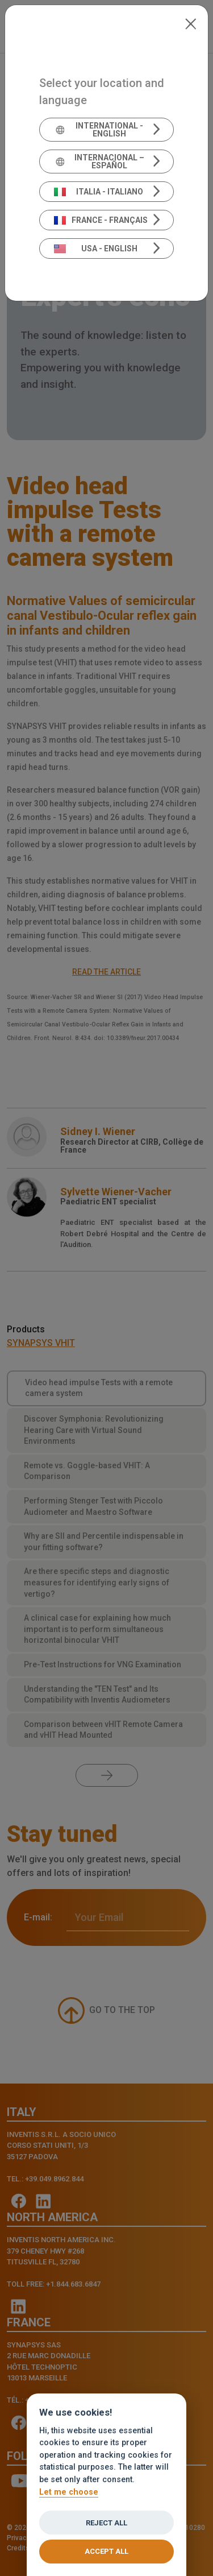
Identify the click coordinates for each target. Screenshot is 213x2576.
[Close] (190, 23)
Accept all (106, 2551)
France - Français (101, 220)
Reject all (106, 2523)
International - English (99, 129)
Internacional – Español (99, 161)
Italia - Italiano (98, 191)
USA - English (96, 248)
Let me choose (68, 2492)
